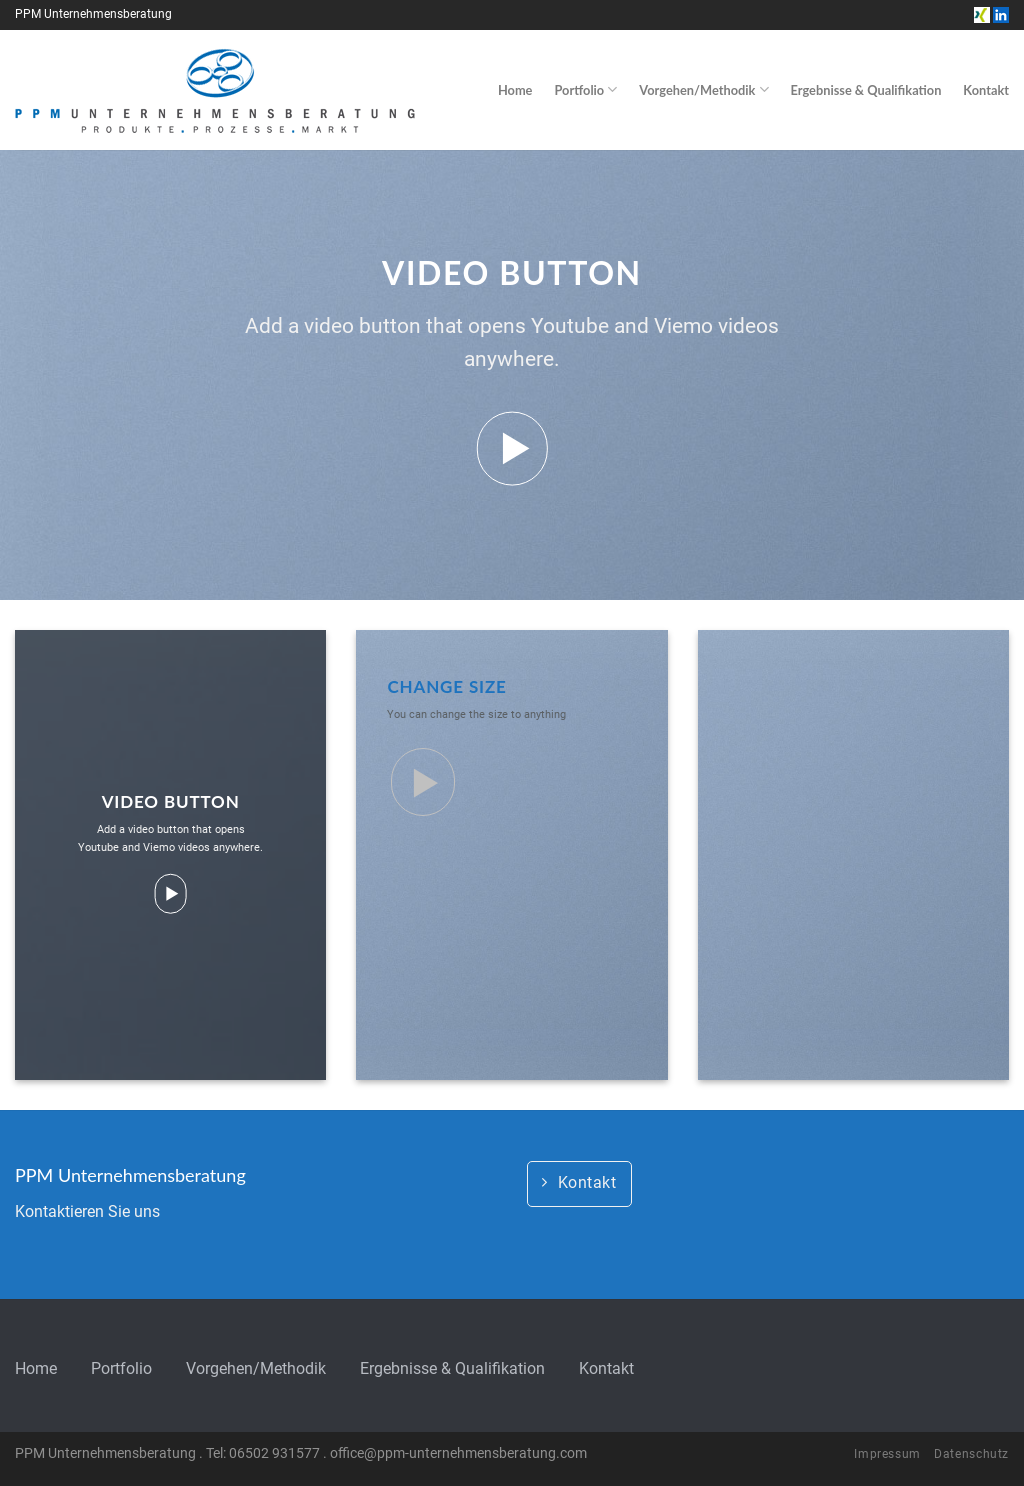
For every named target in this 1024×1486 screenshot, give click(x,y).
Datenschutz (971, 1454)
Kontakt (986, 90)
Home (515, 90)
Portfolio (585, 89)
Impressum (887, 1454)
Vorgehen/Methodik (703, 89)
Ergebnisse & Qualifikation (866, 90)
